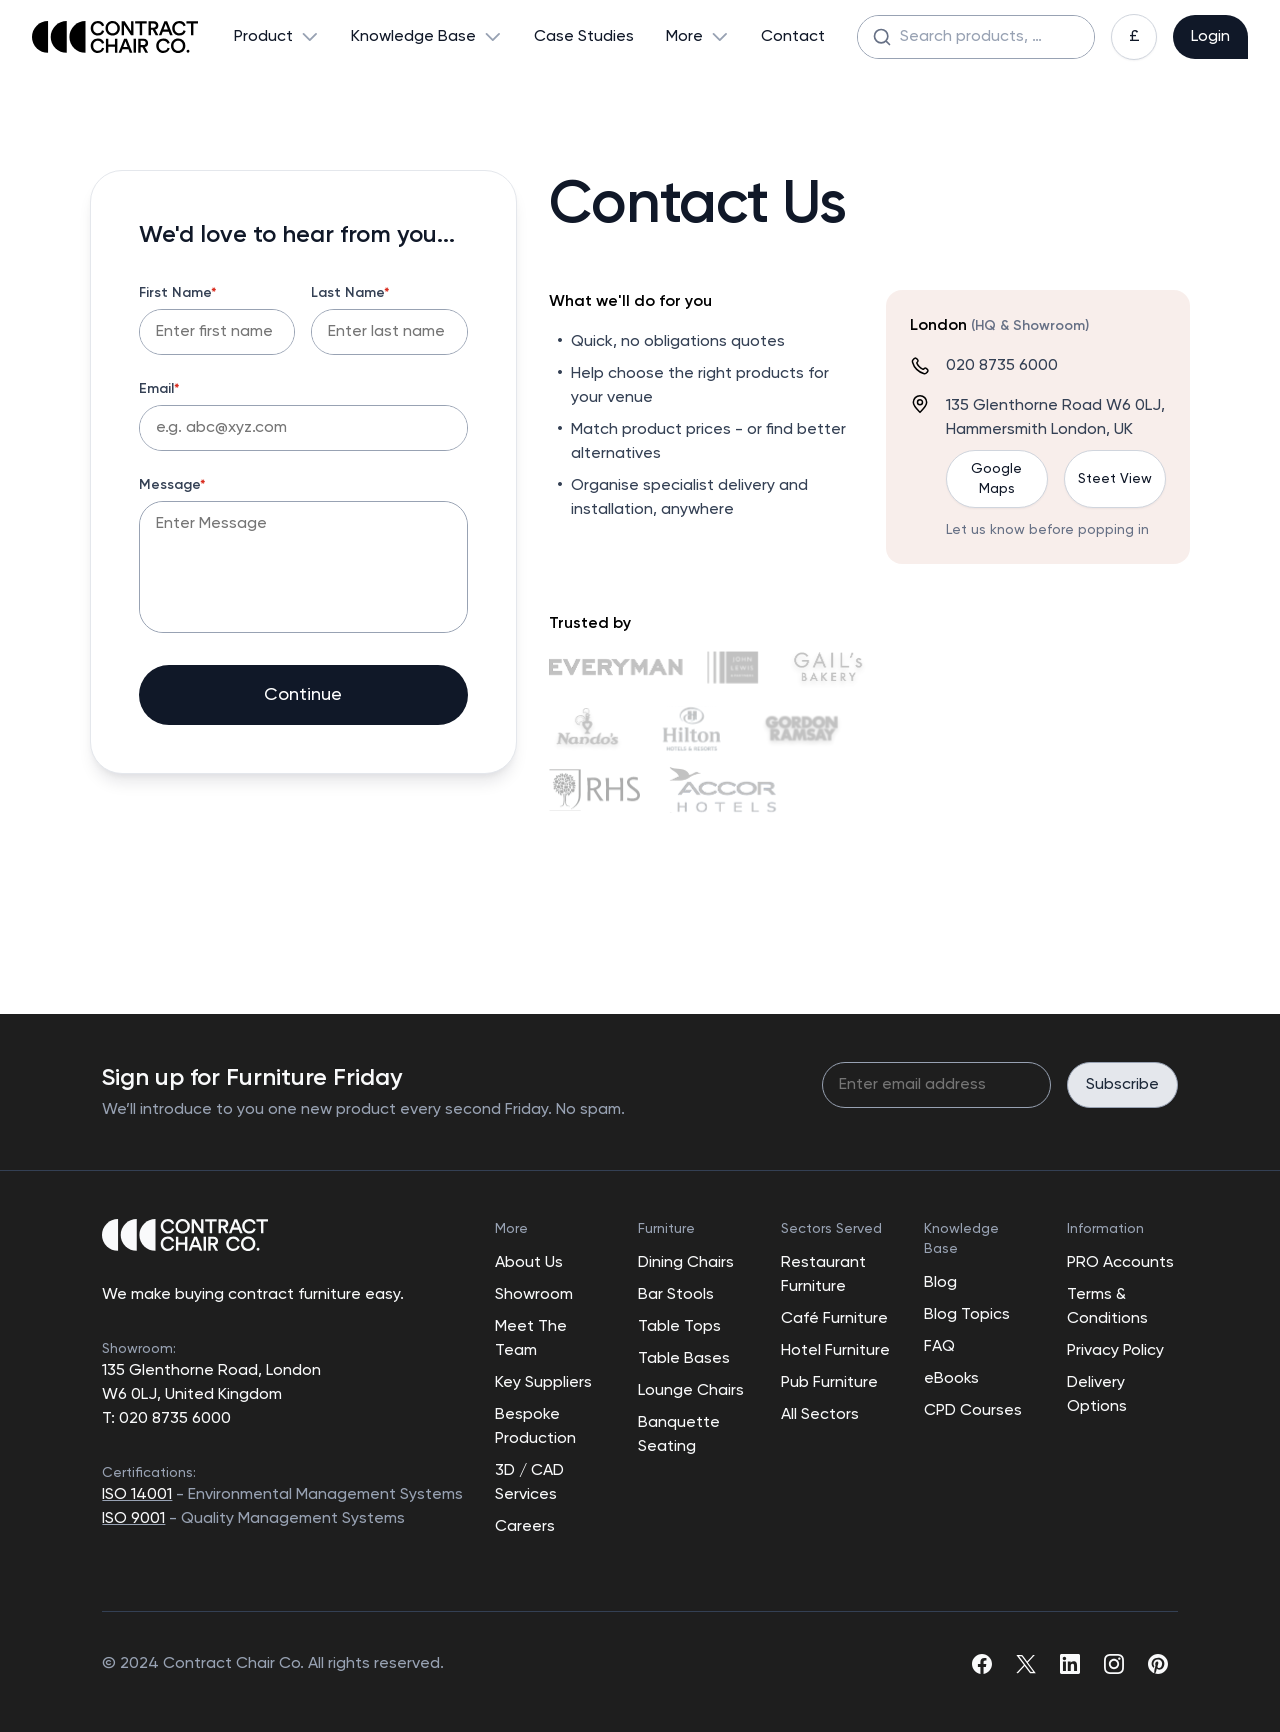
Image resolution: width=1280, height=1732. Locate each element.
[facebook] (982, 1664)
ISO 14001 (137, 1495)
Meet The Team (531, 1339)
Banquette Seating (679, 1435)
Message (172, 485)
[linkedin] (1070, 1664)
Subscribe (1122, 1085)
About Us (529, 1263)
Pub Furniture (829, 1383)
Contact (793, 37)
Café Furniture (834, 1319)
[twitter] (1026, 1664)
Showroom (534, 1295)
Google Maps (996, 479)
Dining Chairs (686, 1263)
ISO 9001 (133, 1519)
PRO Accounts (1120, 1263)
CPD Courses (973, 1411)
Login (1210, 37)
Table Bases (684, 1359)
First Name (178, 293)
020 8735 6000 (1002, 366)
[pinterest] (1158, 1664)
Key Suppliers (543, 1383)
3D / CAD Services (529, 1483)
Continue (303, 695)
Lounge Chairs (691, 1391)
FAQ (939, 1347)
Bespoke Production (535, 1427)
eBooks (951, 1379)
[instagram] (1114, 1664)
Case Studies (584, 37)
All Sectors (820, 1415)
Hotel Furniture (835, 1351)
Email (159, 389)
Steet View (1115, 479)
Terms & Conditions (1107, 1307)
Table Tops (679, 1327)
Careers (525, 1527)
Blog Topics (967, 1315)
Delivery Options (1097, 1395)
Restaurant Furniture (823, 1275)
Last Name (350, 293)
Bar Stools (676, 1295)
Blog (940, 1283)
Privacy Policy (1115, 1351)
